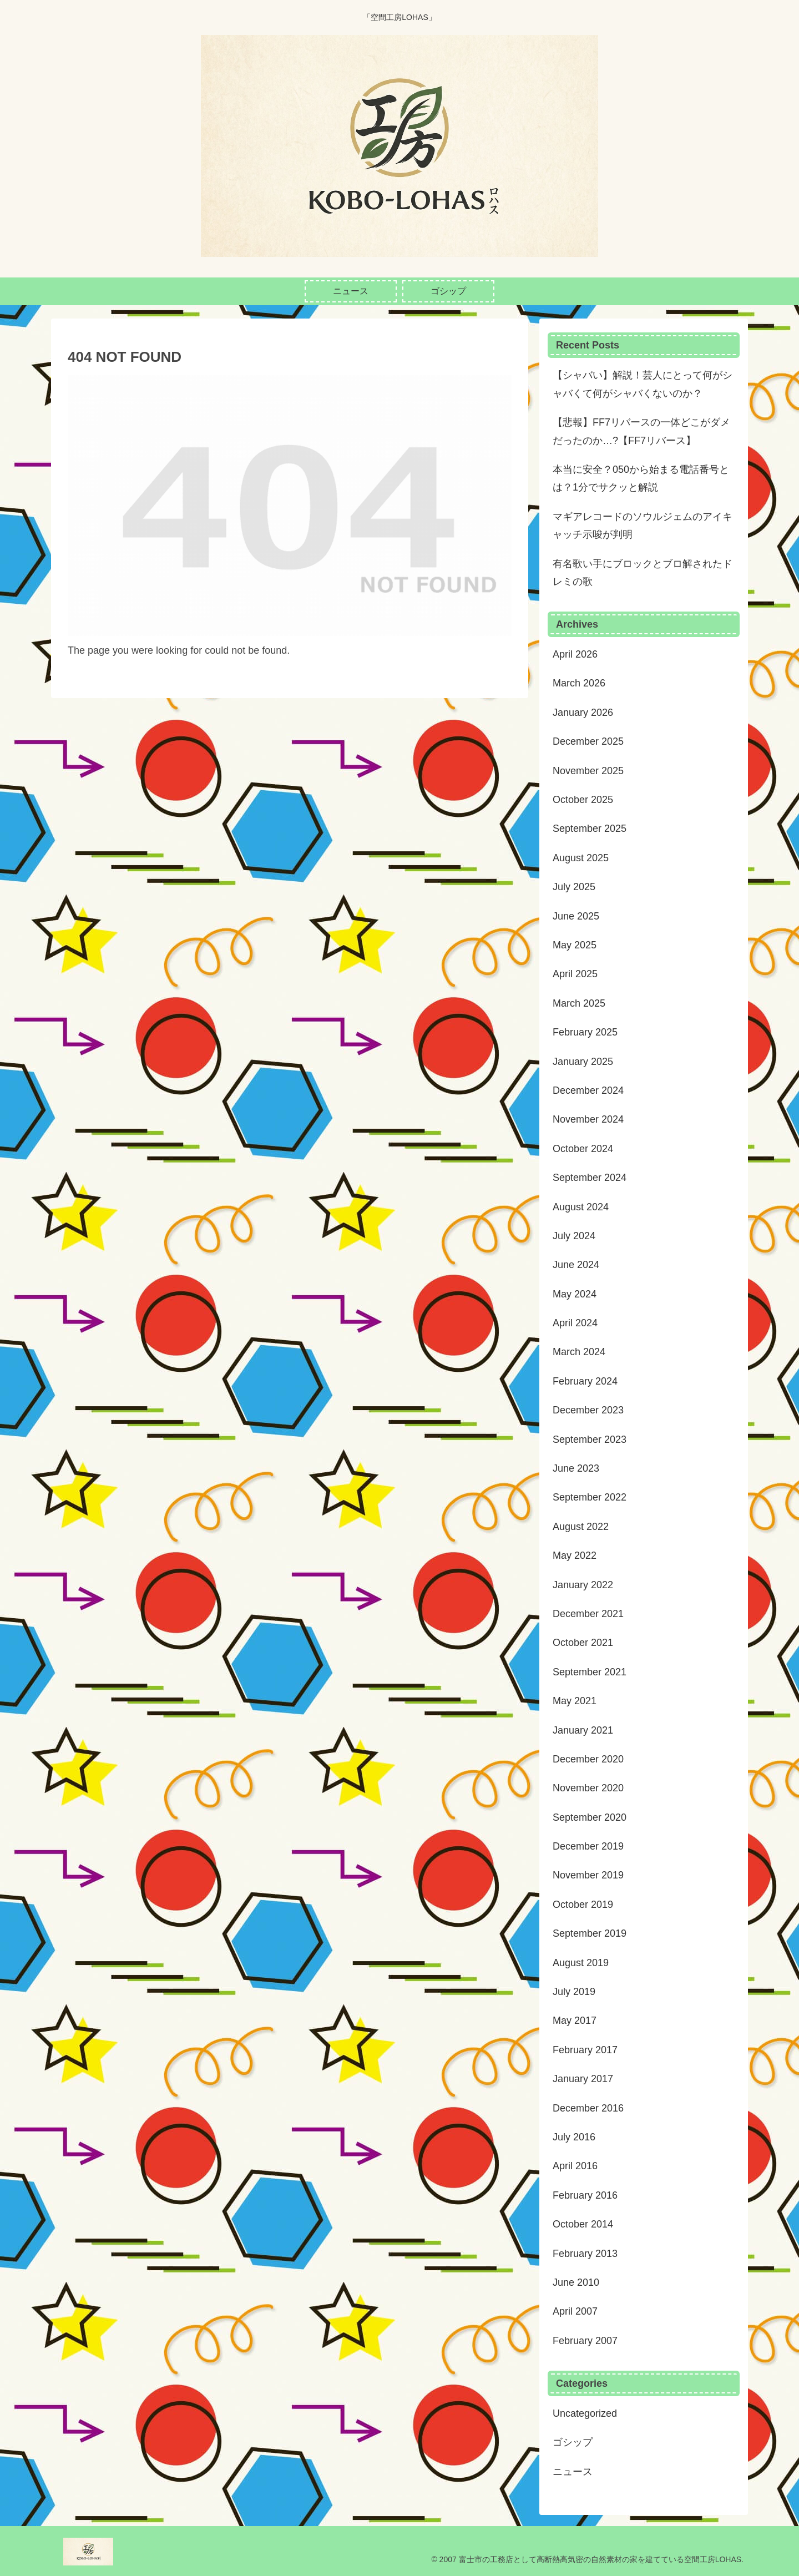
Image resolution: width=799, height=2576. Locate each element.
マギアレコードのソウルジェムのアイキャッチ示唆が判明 (642, 525)
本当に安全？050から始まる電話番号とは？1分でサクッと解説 (641, 478)
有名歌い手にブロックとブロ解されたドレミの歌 (642, 572)
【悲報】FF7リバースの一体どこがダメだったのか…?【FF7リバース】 (641, 431)
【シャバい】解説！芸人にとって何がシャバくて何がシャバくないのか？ (642, 384)
